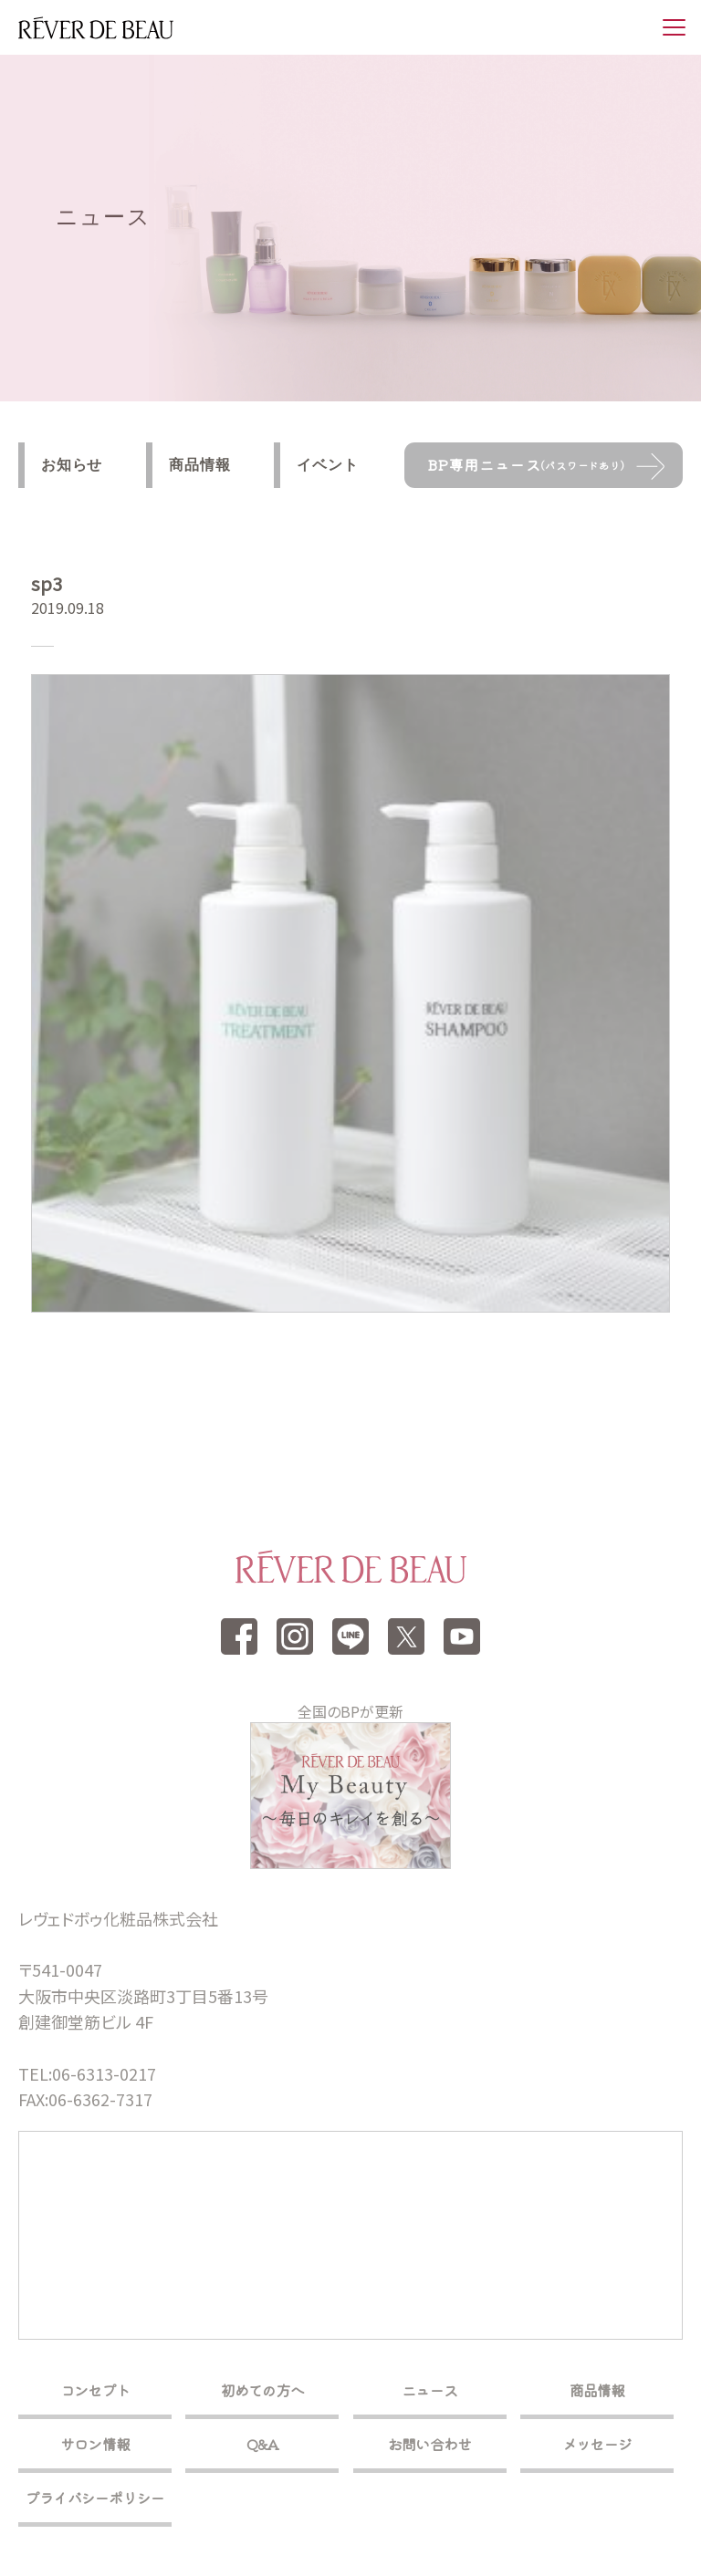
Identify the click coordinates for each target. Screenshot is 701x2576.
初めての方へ (262, 2390)
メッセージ (597, 2444)
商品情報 (199, 465)
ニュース (429, 2390)
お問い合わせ (429, 2444)
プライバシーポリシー (95, 2497)
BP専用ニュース (526, 464)
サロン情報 (95, 2444)
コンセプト (95, 2390)
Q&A (262, 2444)
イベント (327, 465)
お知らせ (71, 465)
